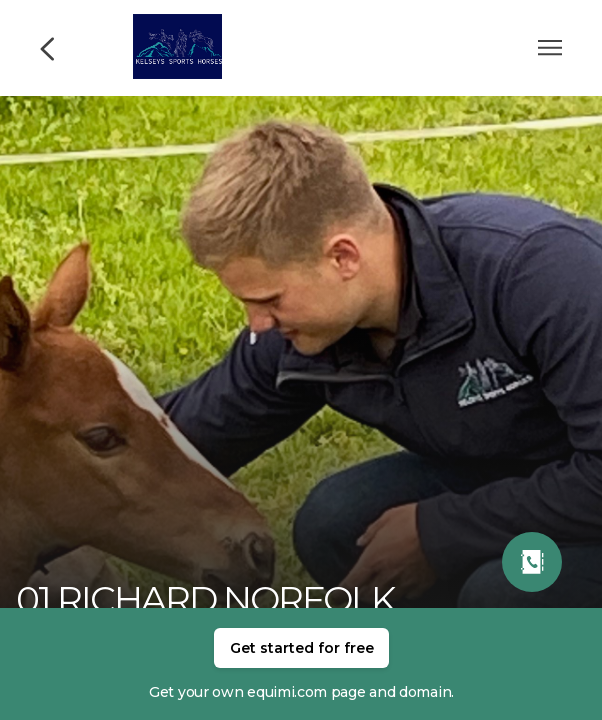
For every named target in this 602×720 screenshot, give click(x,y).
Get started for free (302, 648)
